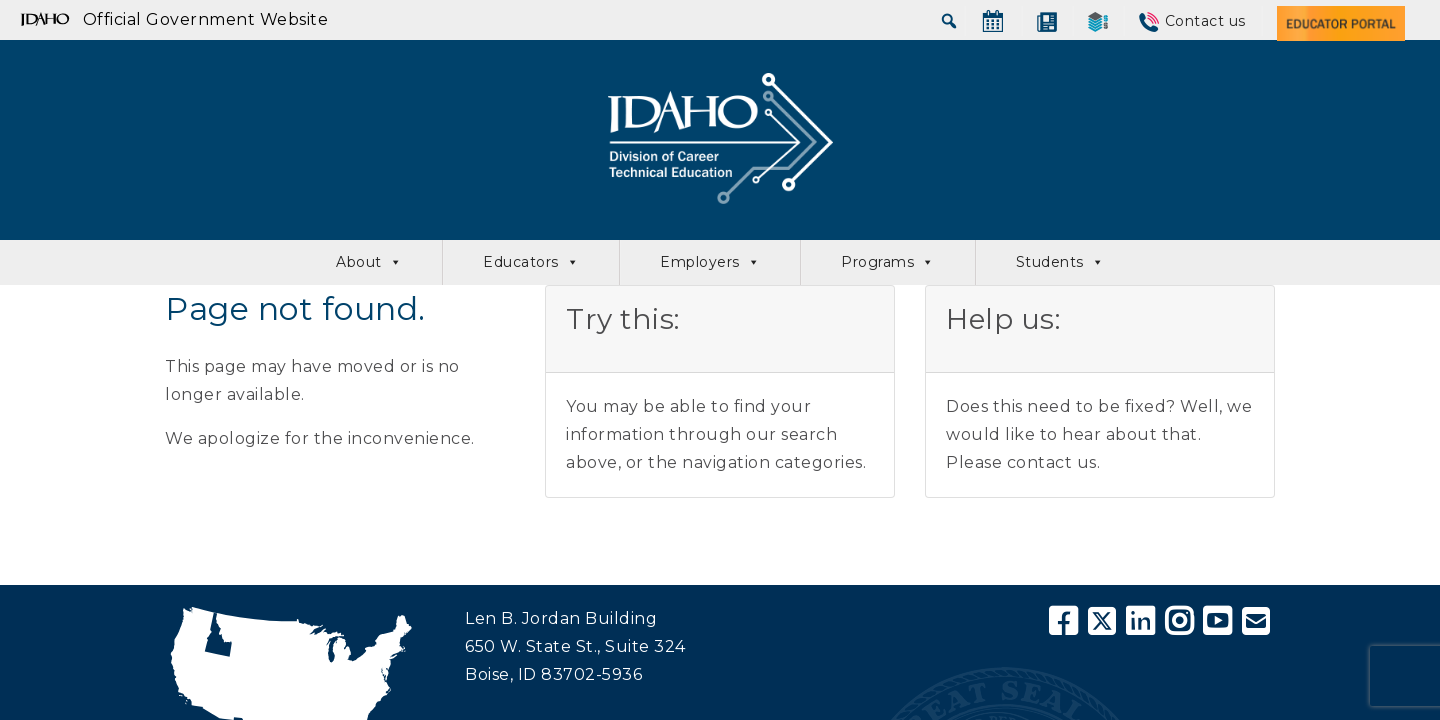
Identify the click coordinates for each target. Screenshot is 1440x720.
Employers (710, 262)
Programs (888, 262)
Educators (531, 262)
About (369, 262)
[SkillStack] (1098, 21)
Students (1060, 262)
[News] (1047, 21)
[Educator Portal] (1341, 21)
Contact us (1205, 21)
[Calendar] (993, 21)
